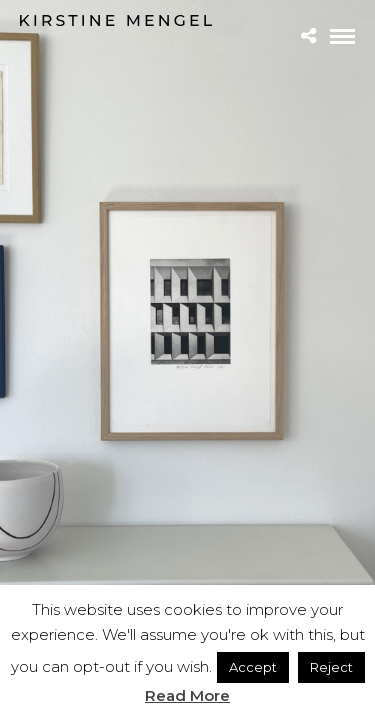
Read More (187, 695)
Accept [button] (253, 667)
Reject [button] (331, 667)
